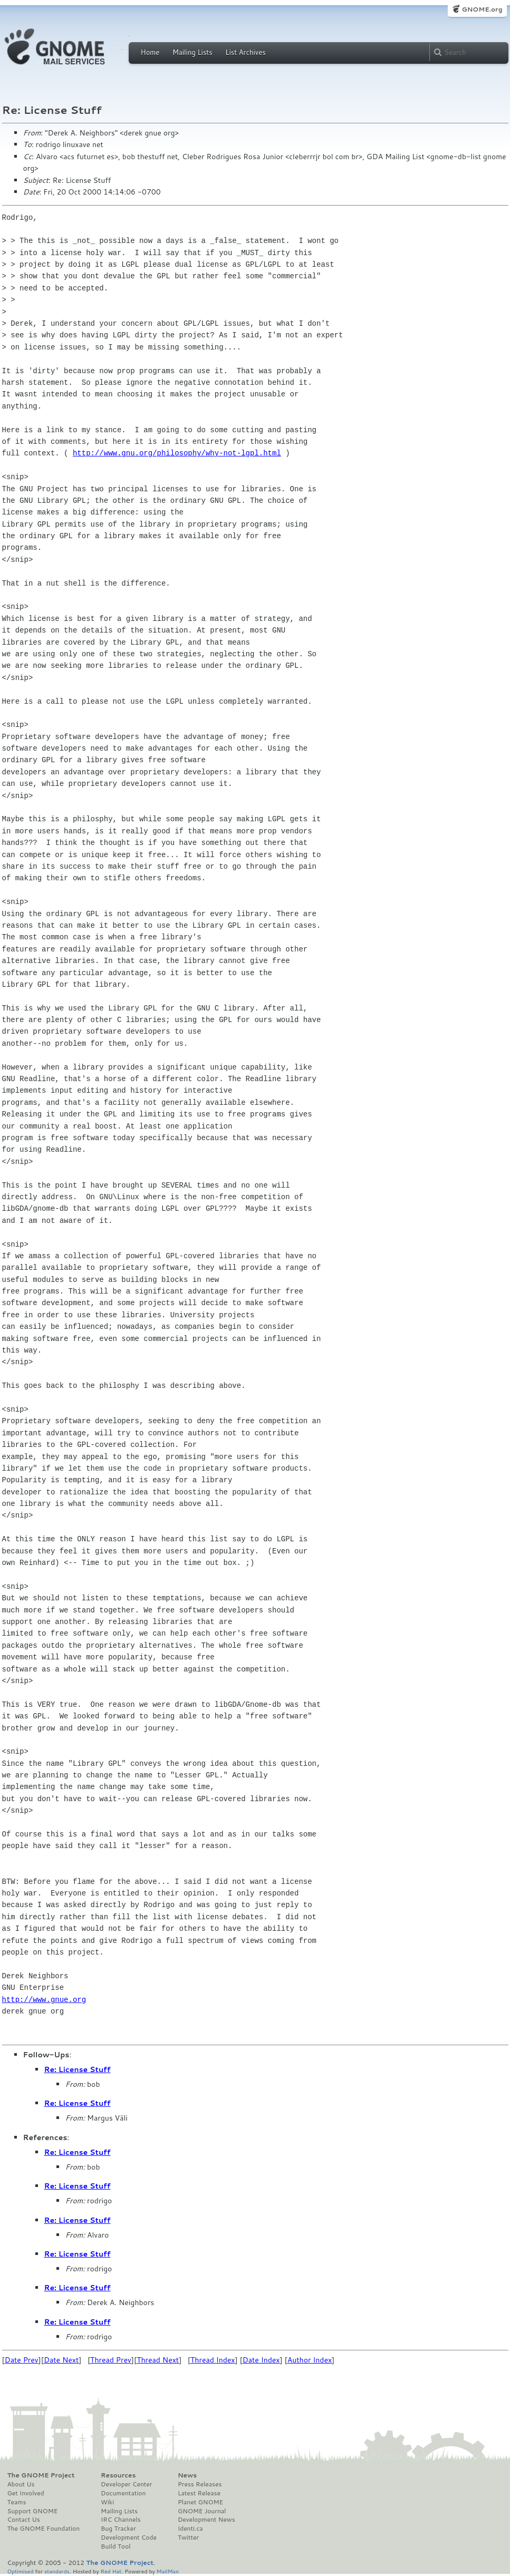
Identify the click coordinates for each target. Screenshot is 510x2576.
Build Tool (115, 2546)
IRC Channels (121, 2519)
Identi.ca (190, 2528)
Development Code (129, 2537)
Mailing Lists (192, 52)
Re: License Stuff (77, 2069)
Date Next (61, 2360)
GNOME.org (481, 9)
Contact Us (23, 2519)
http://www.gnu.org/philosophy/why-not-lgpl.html (177, 453)
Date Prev (22, 2360)
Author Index (309, 2360)
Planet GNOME (200, 2502)
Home (150, 52)
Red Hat (110, 2571)
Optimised (20, 2571)
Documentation (123, 2493)
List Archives (245, 52)
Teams (16, 2502)
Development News (206, 2519)
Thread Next (158, 2360)
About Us (21, 2484)
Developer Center (126, 2484)
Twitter (188, 2537)
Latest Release (199, 2493)
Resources (118, 2475)
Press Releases (200, 2484)
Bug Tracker (118, 2528)
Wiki (107, 2502)
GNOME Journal (202, 2511)
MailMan (168, 2571)
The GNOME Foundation (43, 2528)
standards (57, 2571)
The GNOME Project (41, 2475)
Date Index (261, 2360)
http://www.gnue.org (44, 2000)
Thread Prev (110, 2360)
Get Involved (25, 2493)
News (187, 2475)
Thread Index (212, 2360)
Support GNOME (32, 2511)
